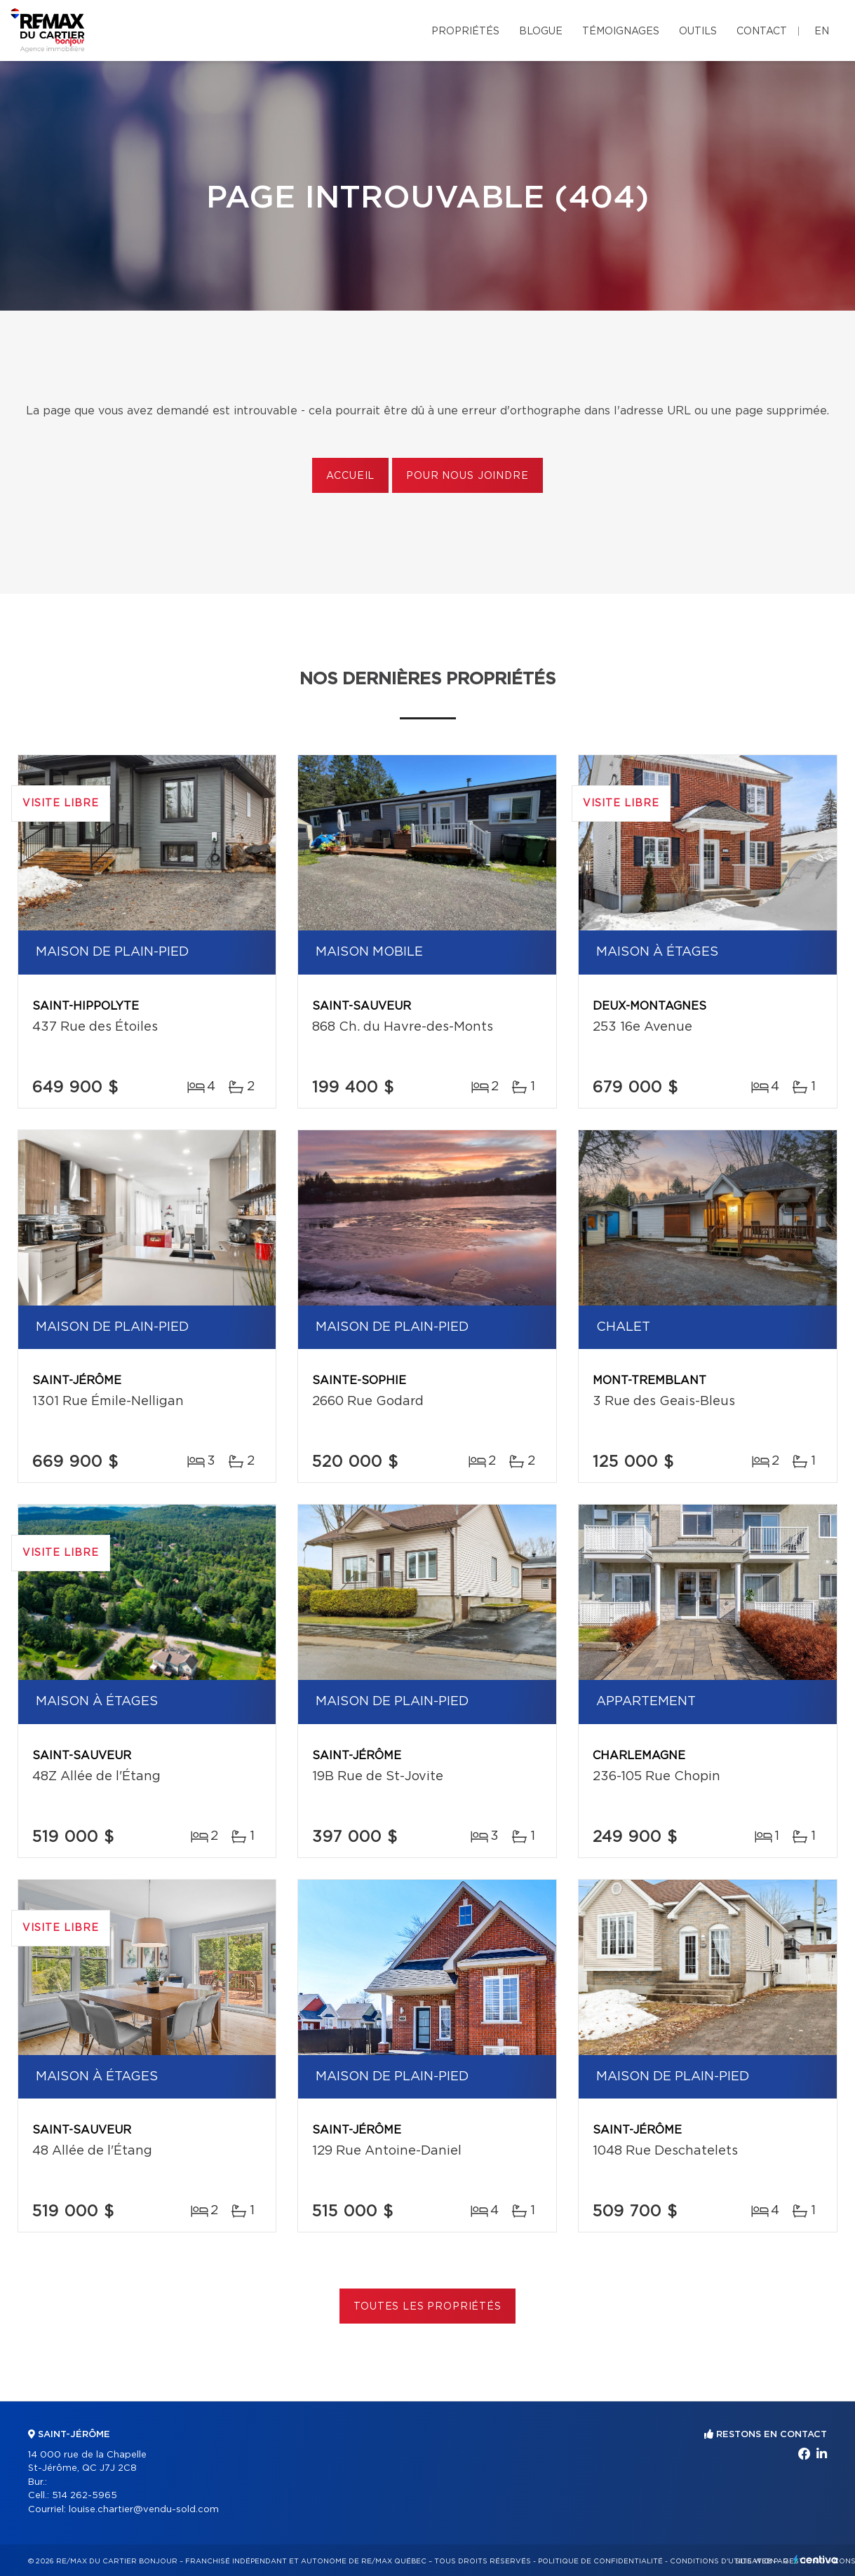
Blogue (541, 31)
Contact (761, 31)
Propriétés (465, 31)
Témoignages (620, 31)
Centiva (815, 2559)
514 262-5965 (84, 2495)
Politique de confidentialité (600, 2561)
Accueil (350, 476)
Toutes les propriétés (427, 2307)
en (821, 31)
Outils (698, 31)
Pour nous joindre (467, 476)
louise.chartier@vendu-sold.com (144, 2509)
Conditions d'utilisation (723, 2561)
